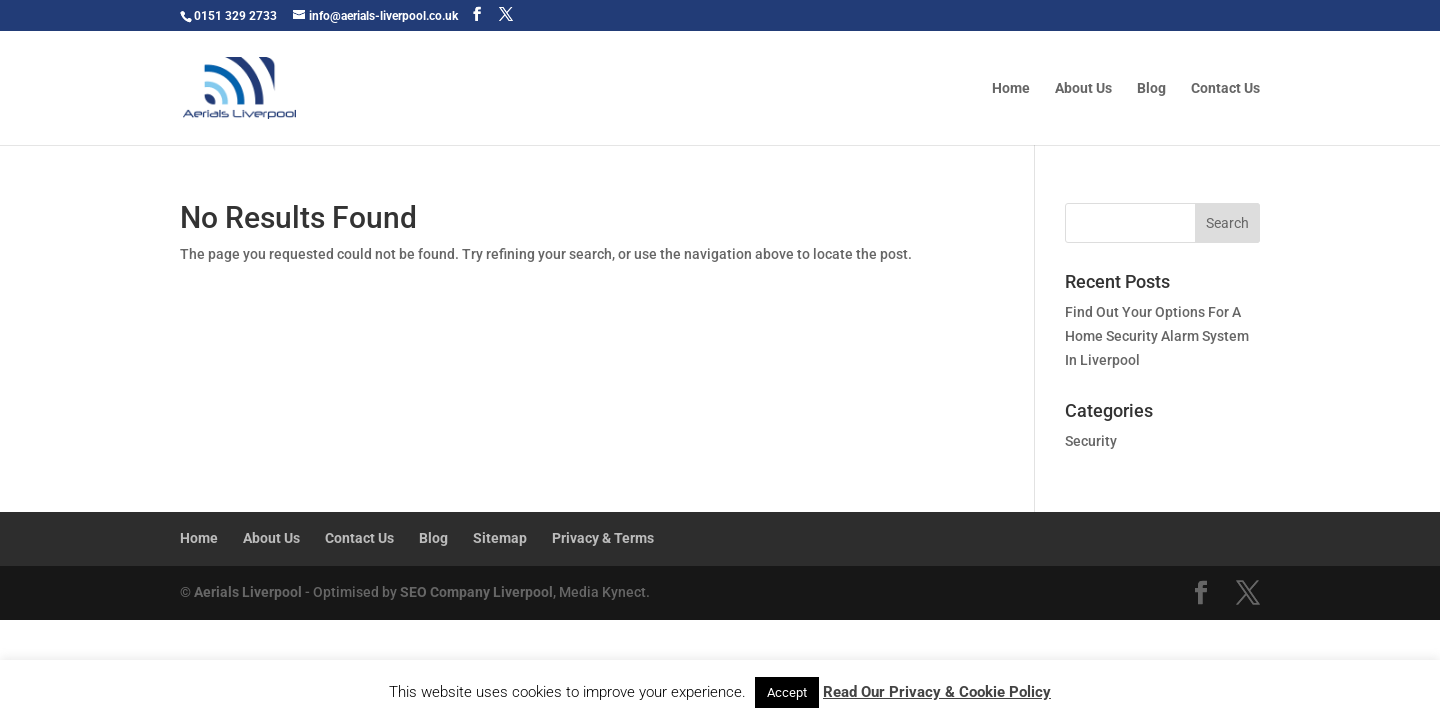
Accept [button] (787, 692)
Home (1011, 88)
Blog (1151, 88)
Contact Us (1225, 88)
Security (1091, 441)
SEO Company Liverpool (476, 592)
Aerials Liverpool (248, 592)
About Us (1083, 88)
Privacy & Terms (603, 538)
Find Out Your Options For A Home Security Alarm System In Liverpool (1157, 336)
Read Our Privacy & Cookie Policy (937, 692)
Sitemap (500, 538)
